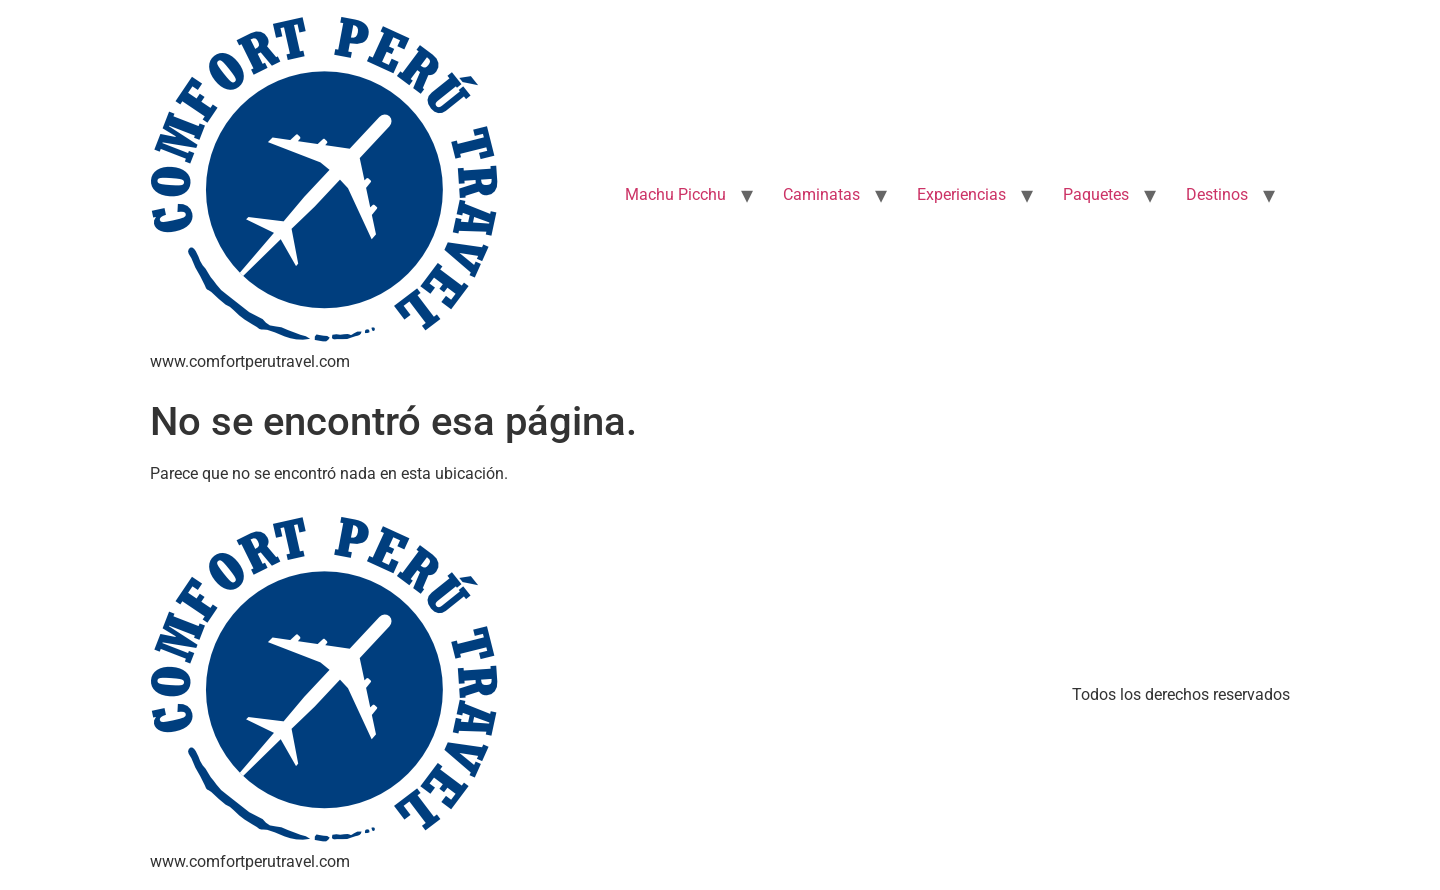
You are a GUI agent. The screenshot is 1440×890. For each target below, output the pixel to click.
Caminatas (821, 194)
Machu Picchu (675, 194)
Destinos (1217, 194)
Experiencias (961, 194)
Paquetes (1096, 194)
